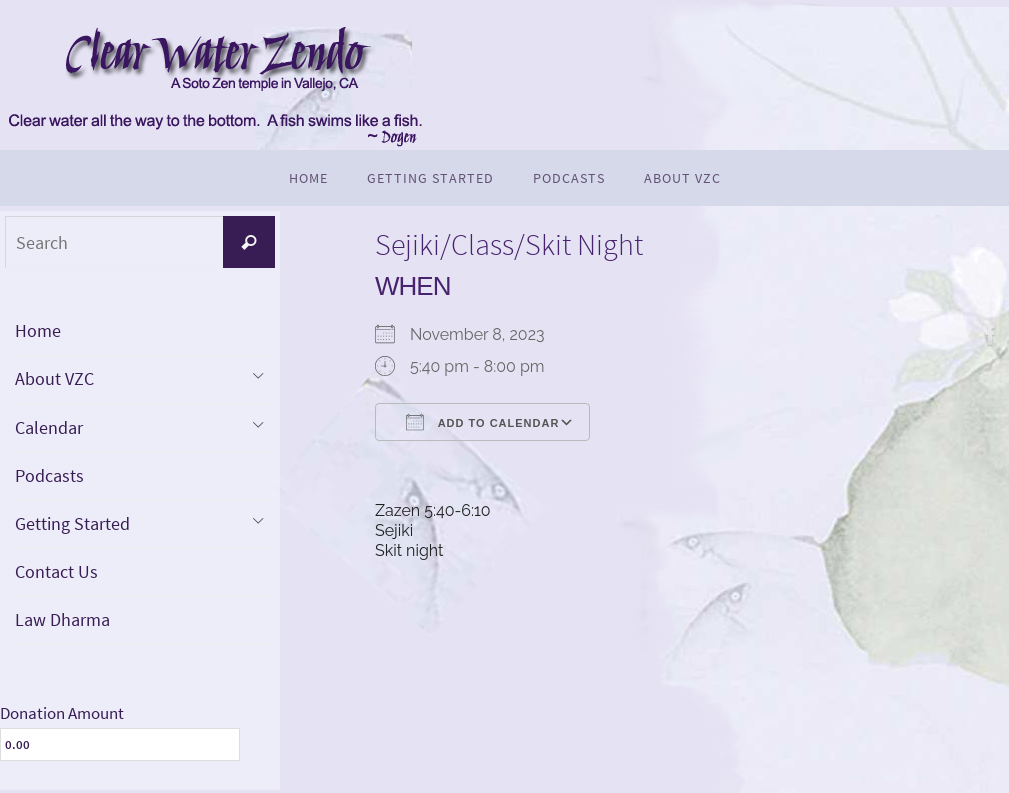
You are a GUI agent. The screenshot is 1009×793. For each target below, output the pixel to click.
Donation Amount (62, 716)
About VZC (54, 379)
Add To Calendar (482, 422)
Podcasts (49, 476)
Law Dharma (62, 622)
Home (38, 330)
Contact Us (56, 573)
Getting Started (72, 525)
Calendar (49, 428)
